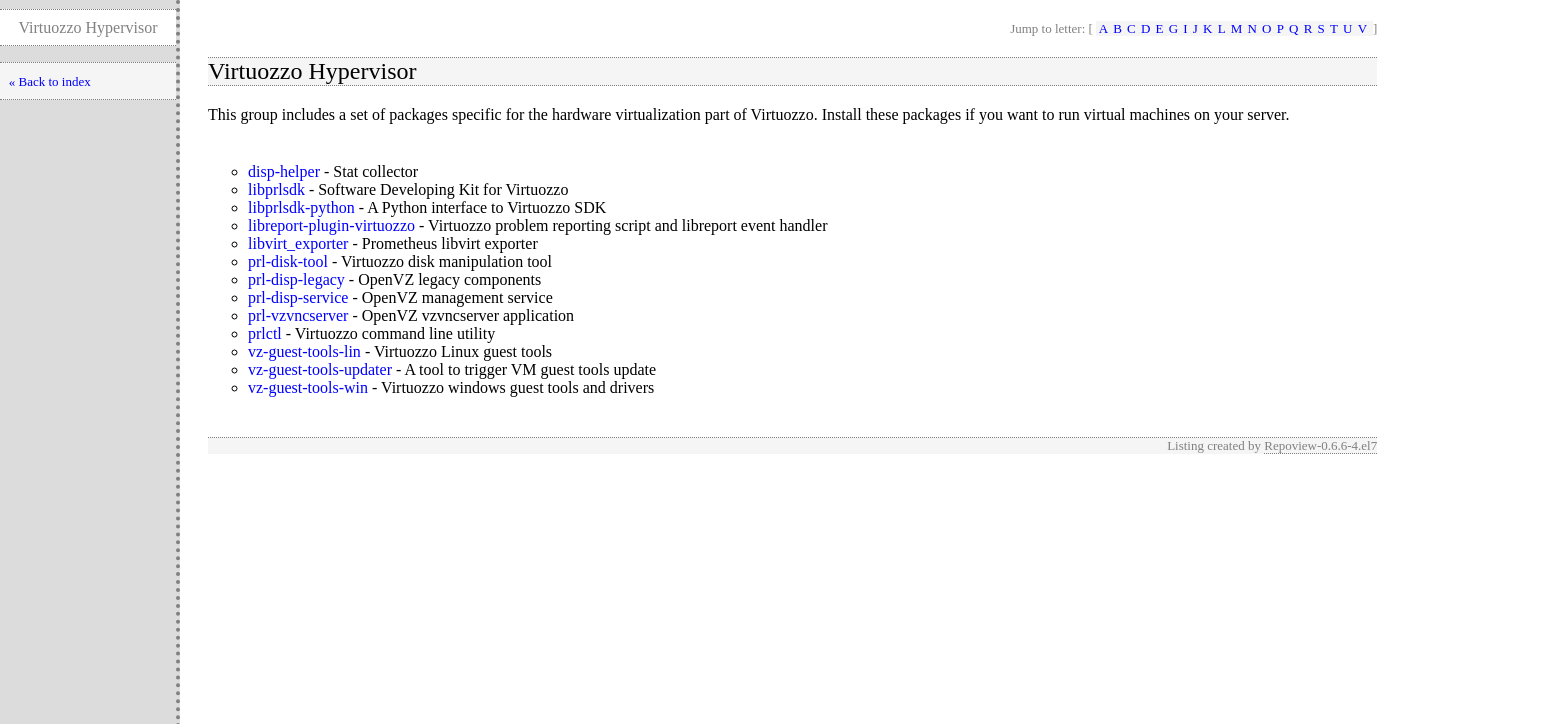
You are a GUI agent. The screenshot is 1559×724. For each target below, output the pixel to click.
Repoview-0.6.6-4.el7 (1320, 445)
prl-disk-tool (288, 261)
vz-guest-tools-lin (304, 351)
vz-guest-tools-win (308, 387)
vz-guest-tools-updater (320, 369)
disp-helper (284, 171)
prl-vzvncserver (298, 315)
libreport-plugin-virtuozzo (331, 225)
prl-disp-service (298, 297)
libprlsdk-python (301, 207)
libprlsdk (276, 189)
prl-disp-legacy (296, 279)
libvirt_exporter (298, 243)
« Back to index (50, 81)
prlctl (265, 333)
